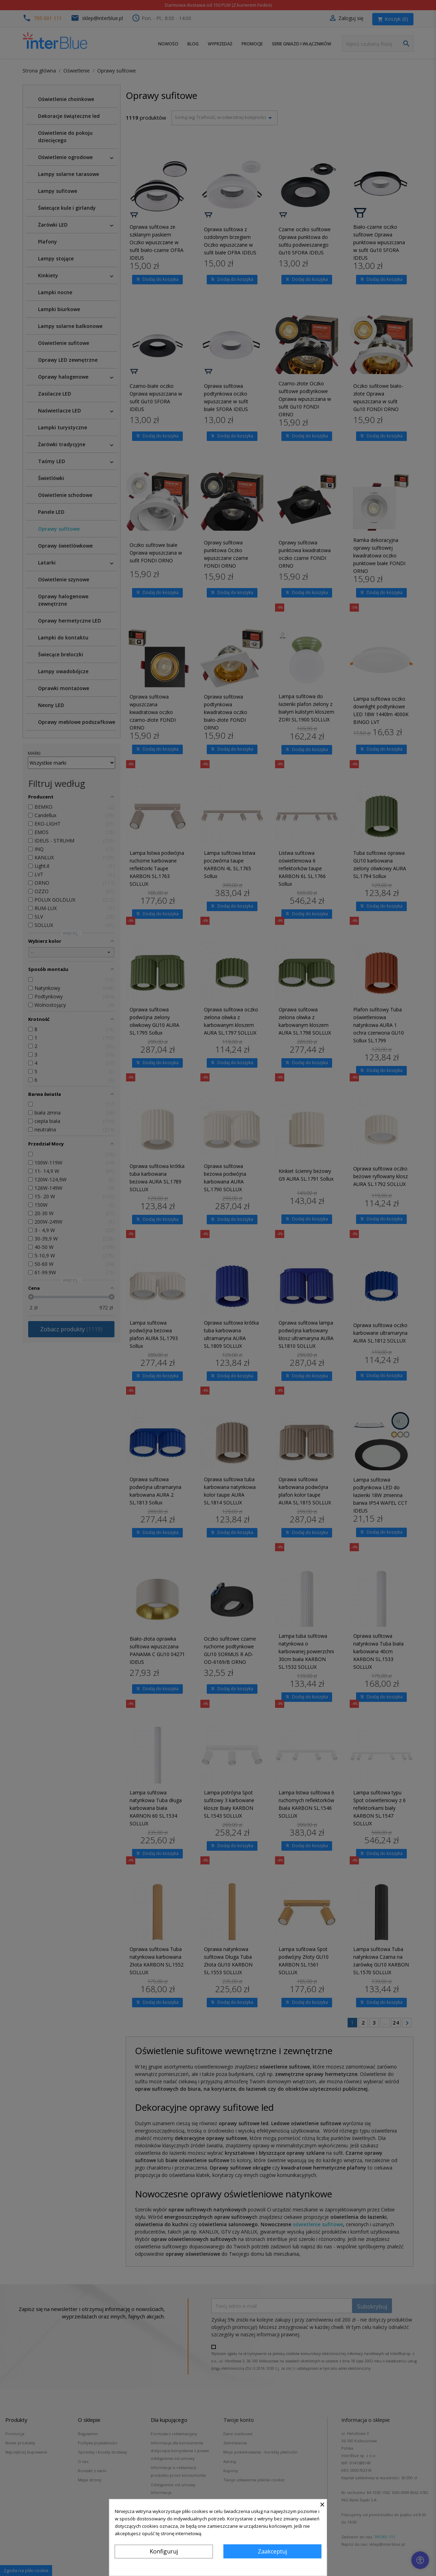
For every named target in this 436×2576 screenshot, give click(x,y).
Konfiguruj (164, 2551)
